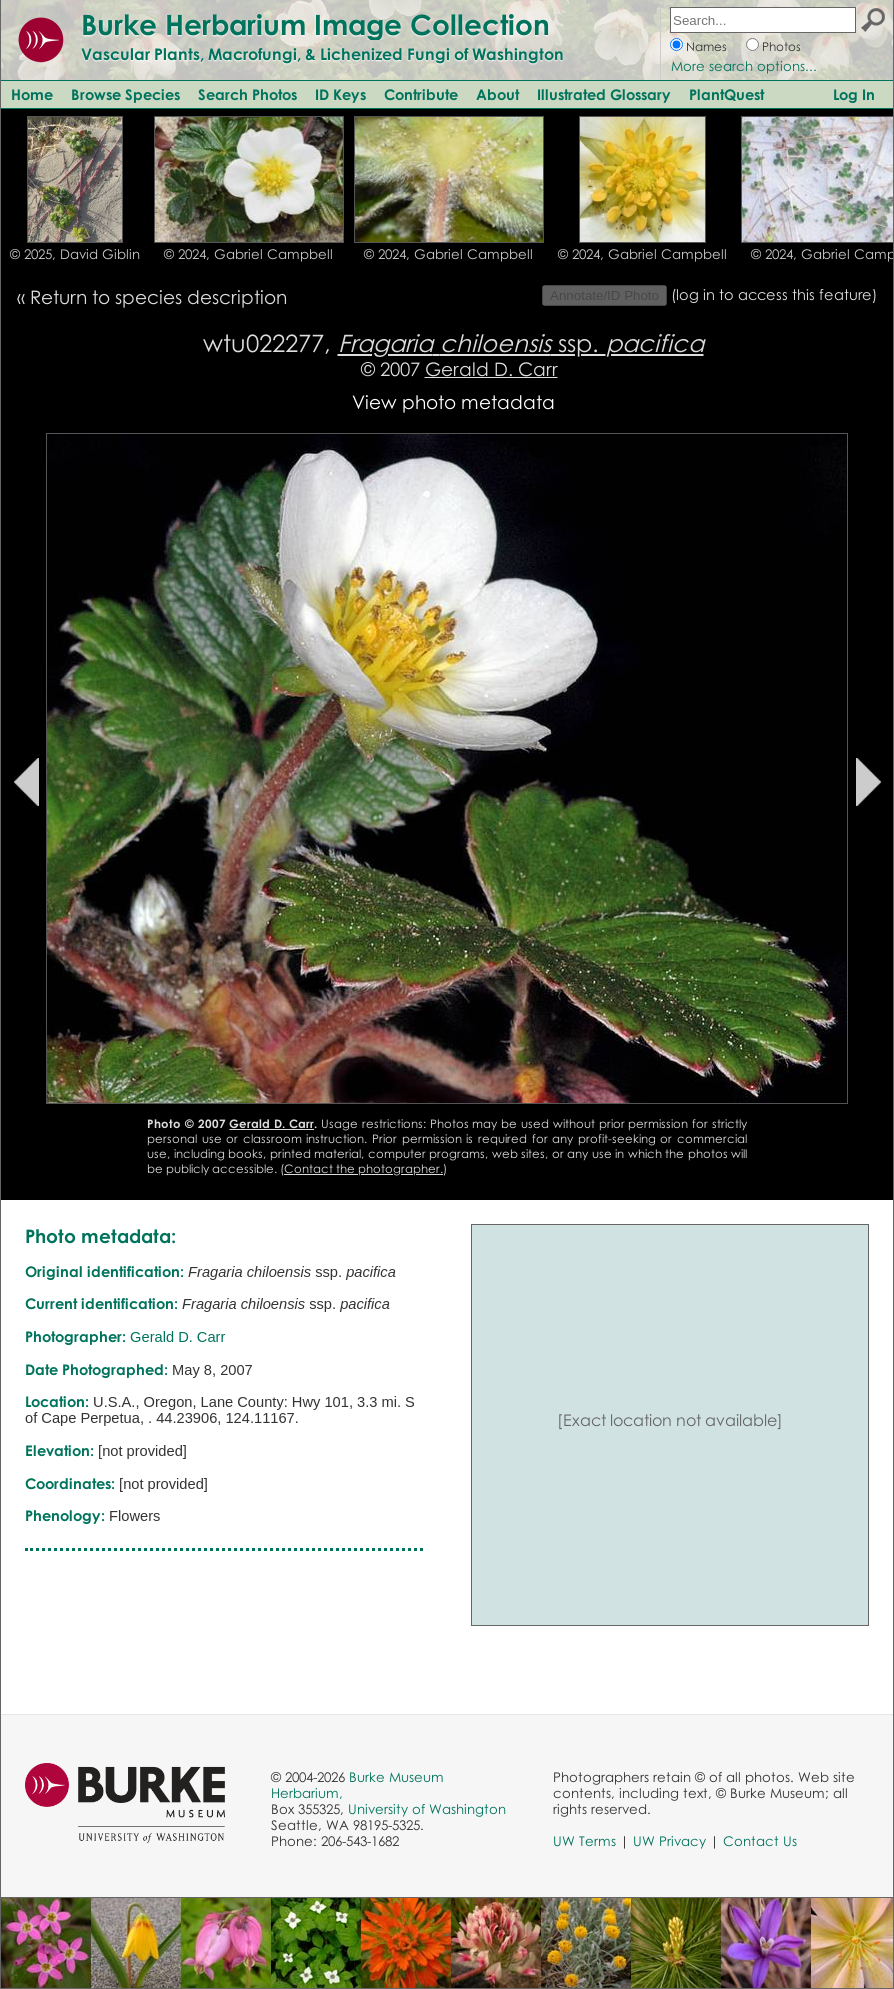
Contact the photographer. (363, 1168)
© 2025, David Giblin (75, 254)
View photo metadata (453, 401)
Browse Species (125, 94)
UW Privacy (669, 1841)
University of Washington (427, 1809)
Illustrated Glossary (604, 94)
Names (706, 46)
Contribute (421, 94)
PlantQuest (726, 94)
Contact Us (760, 1841)
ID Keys (340, 94)
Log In (854, 94)
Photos (781, 46)
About (497, 94)
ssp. (521, 342)
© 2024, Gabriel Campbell (248, 254)
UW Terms (584, 1841)
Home (32, 94)
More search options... (744, 66)
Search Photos (247, 94)
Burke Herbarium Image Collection (315, 24)
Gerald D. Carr (491, 368)
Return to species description (158, 296)
